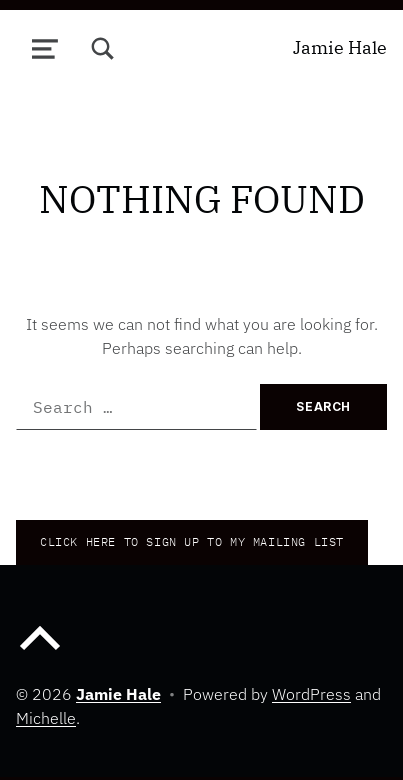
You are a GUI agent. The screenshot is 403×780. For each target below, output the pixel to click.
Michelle (46, 718)
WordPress (311, 694)
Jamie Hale (340, 47)
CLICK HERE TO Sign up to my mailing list (192, 541)
